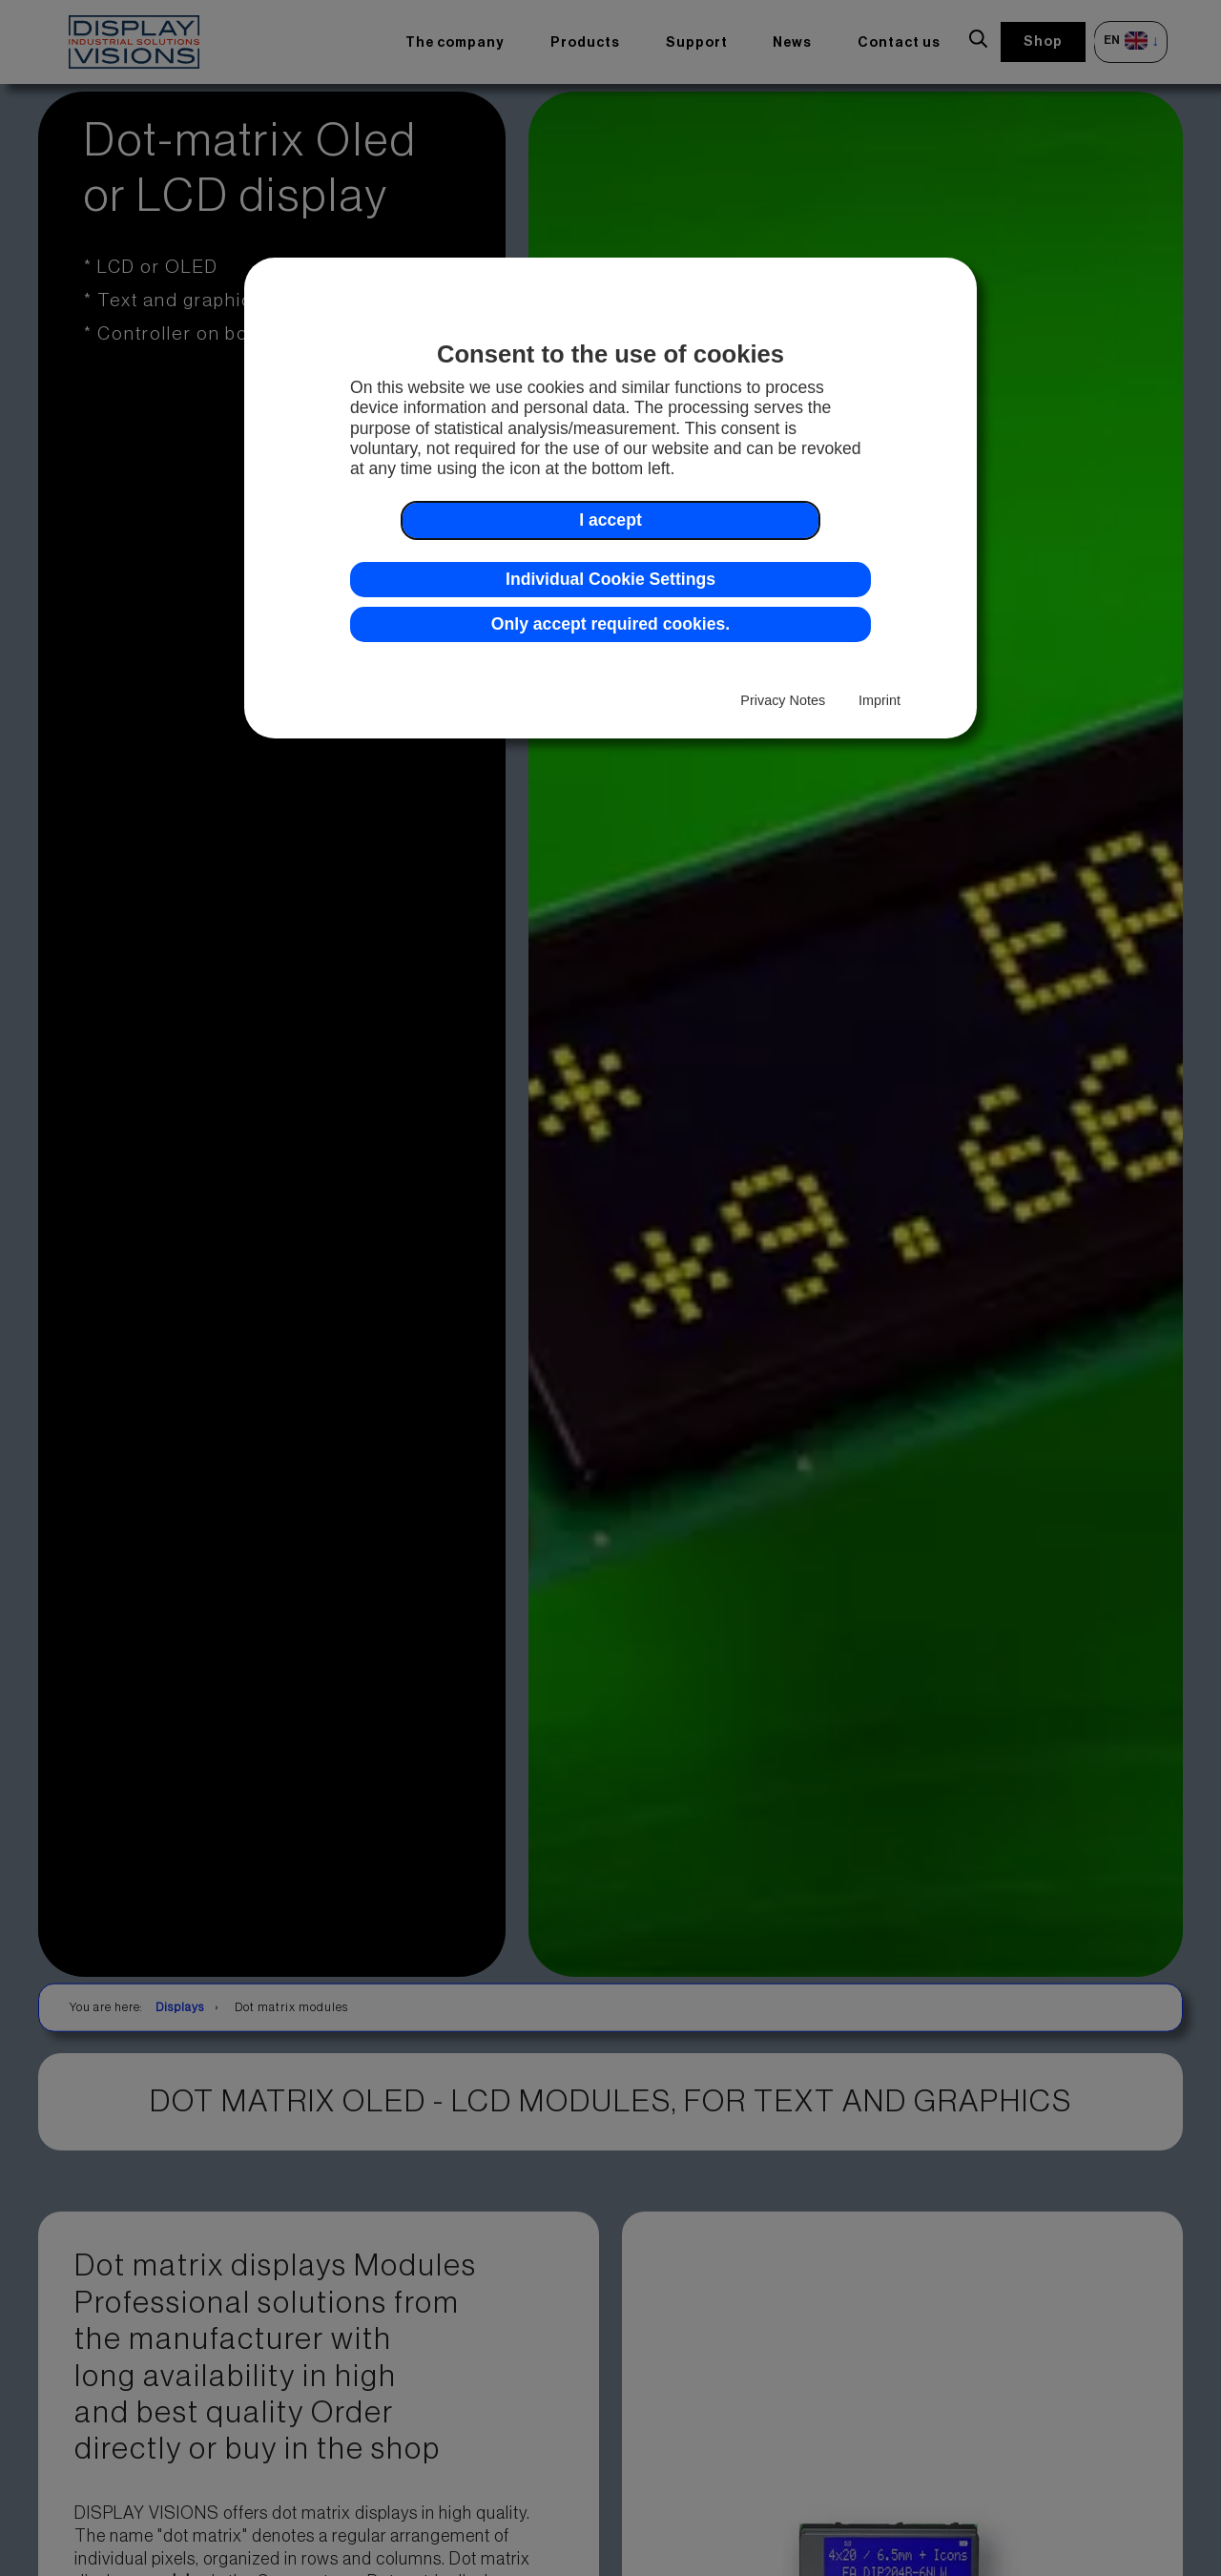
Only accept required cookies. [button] (610, 624)
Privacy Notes (782, 700)
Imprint (879, 700)
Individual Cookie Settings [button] (610, 579)
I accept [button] (610, 520)
